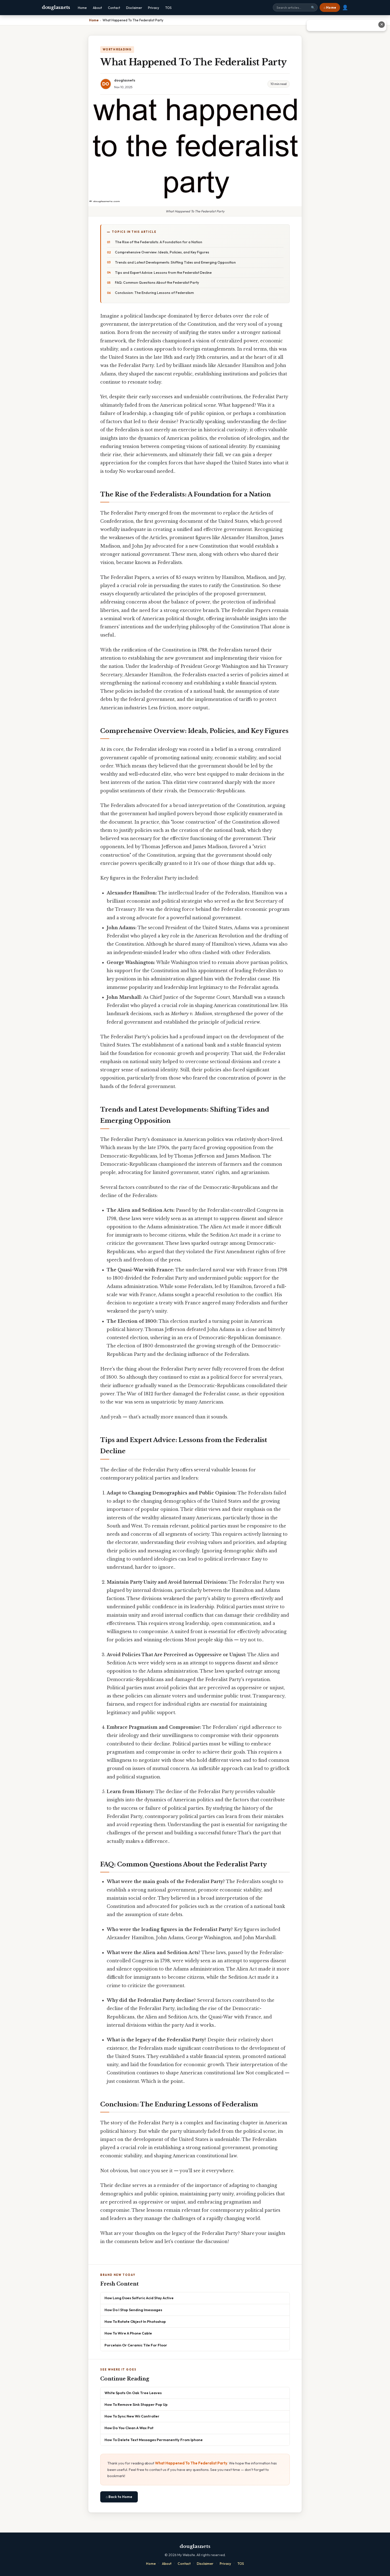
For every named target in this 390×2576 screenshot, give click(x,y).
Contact (114, 8)
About (97, 8)
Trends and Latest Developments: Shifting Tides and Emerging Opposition (175, 262)
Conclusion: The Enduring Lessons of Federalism (154, 292)
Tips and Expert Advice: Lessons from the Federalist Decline (163, 272)
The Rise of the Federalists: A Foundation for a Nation (158, 242)
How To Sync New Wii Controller (131, 2416)
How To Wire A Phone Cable (128, 2333)
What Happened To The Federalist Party (191, 2463)
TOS (168, 8)
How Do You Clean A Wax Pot (128, 2427)
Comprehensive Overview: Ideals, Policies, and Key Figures (162, 252)
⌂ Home (330, 7)
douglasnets (56, 7)
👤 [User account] (345, 7)
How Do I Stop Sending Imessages (133, 2309)
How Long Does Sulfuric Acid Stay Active (139, 2297)
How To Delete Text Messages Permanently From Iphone (153, 2439)
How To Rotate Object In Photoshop (135, 2321)
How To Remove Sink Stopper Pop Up (136, 2404)
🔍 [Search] (313, 7)
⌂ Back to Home (119, 2497)
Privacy (153, 8)
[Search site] (295, 7)
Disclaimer (134, 8)
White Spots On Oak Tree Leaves (133, 2392)
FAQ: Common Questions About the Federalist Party (157, 282)
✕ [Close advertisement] (381, 24)
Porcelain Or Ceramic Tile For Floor (135, 2345)
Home (82, 8)
